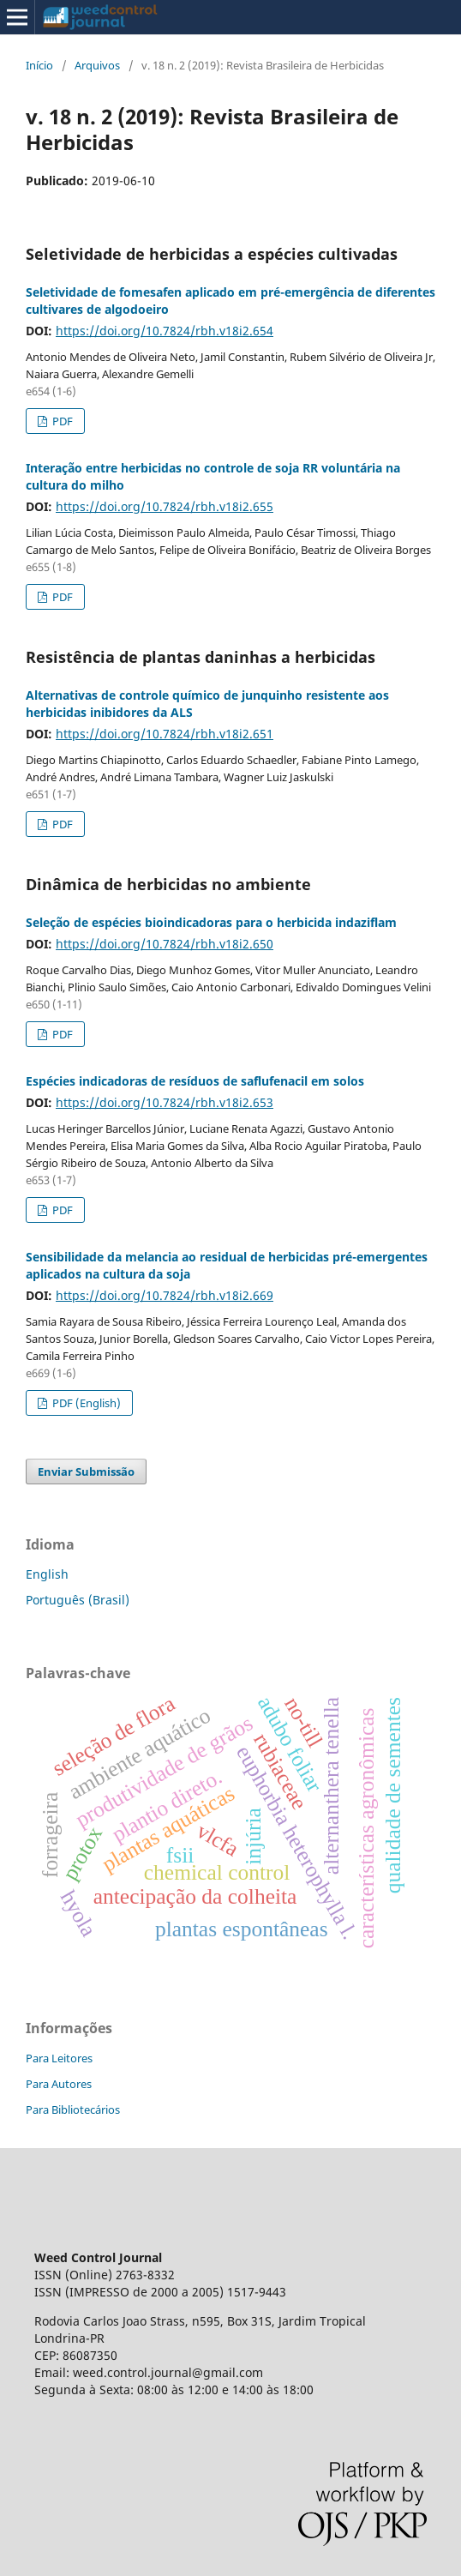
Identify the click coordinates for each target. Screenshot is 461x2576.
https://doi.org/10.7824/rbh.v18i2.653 (164, 1102)
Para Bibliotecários (73, 2109)
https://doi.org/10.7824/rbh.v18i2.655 (164, 506)
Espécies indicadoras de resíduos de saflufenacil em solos (195, 1081)
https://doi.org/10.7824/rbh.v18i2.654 (164, 330)
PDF (61, 421)
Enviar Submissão (86, 1471)
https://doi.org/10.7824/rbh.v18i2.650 (164, 944)
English (47, 1574)
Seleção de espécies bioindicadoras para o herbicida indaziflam (211, 922)
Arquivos (97, 65)
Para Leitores (59, 2058)
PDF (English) (85, 1403)
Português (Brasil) (77, 1600)
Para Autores (59, 2083)
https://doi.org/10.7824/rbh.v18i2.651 (164, 733)
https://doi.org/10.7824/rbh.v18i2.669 (164, 1295)
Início (39, 65)
